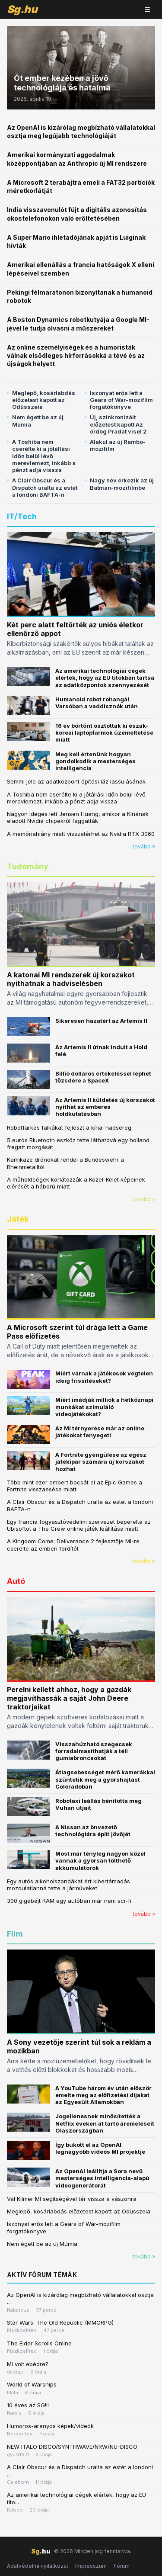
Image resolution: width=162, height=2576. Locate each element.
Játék (18, 1219)
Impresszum (91, 2566)
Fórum (122, 2566)
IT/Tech (22, 516)
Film (15, 1933)
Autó (16, 1581)
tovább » (144, 846)
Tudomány (27, 866)
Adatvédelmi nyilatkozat (37, 2566)
